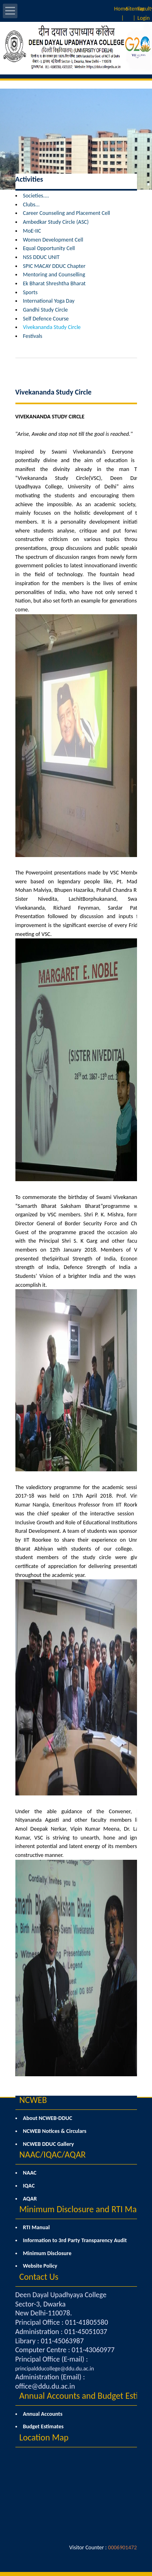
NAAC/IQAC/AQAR (52, 2154)
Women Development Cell (53, 239)
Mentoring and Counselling (54, 274)
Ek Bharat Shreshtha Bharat (54, 283)
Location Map (44, 2437)
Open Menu (10, 11)
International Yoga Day (49, 300)
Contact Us (39, 2276)
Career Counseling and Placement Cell (66, 213)
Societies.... (36, 195)
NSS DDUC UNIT (41, 257)
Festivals (33, 336)
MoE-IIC (32, 230)
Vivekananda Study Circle (52, 327)
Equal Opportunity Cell (49, 248)
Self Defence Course (46, 318)
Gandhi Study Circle (45, 309)
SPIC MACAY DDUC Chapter (54, 266)
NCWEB (33, 2099)
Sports (30, 292)
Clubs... (31, 204)
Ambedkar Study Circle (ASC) (56, 222)
